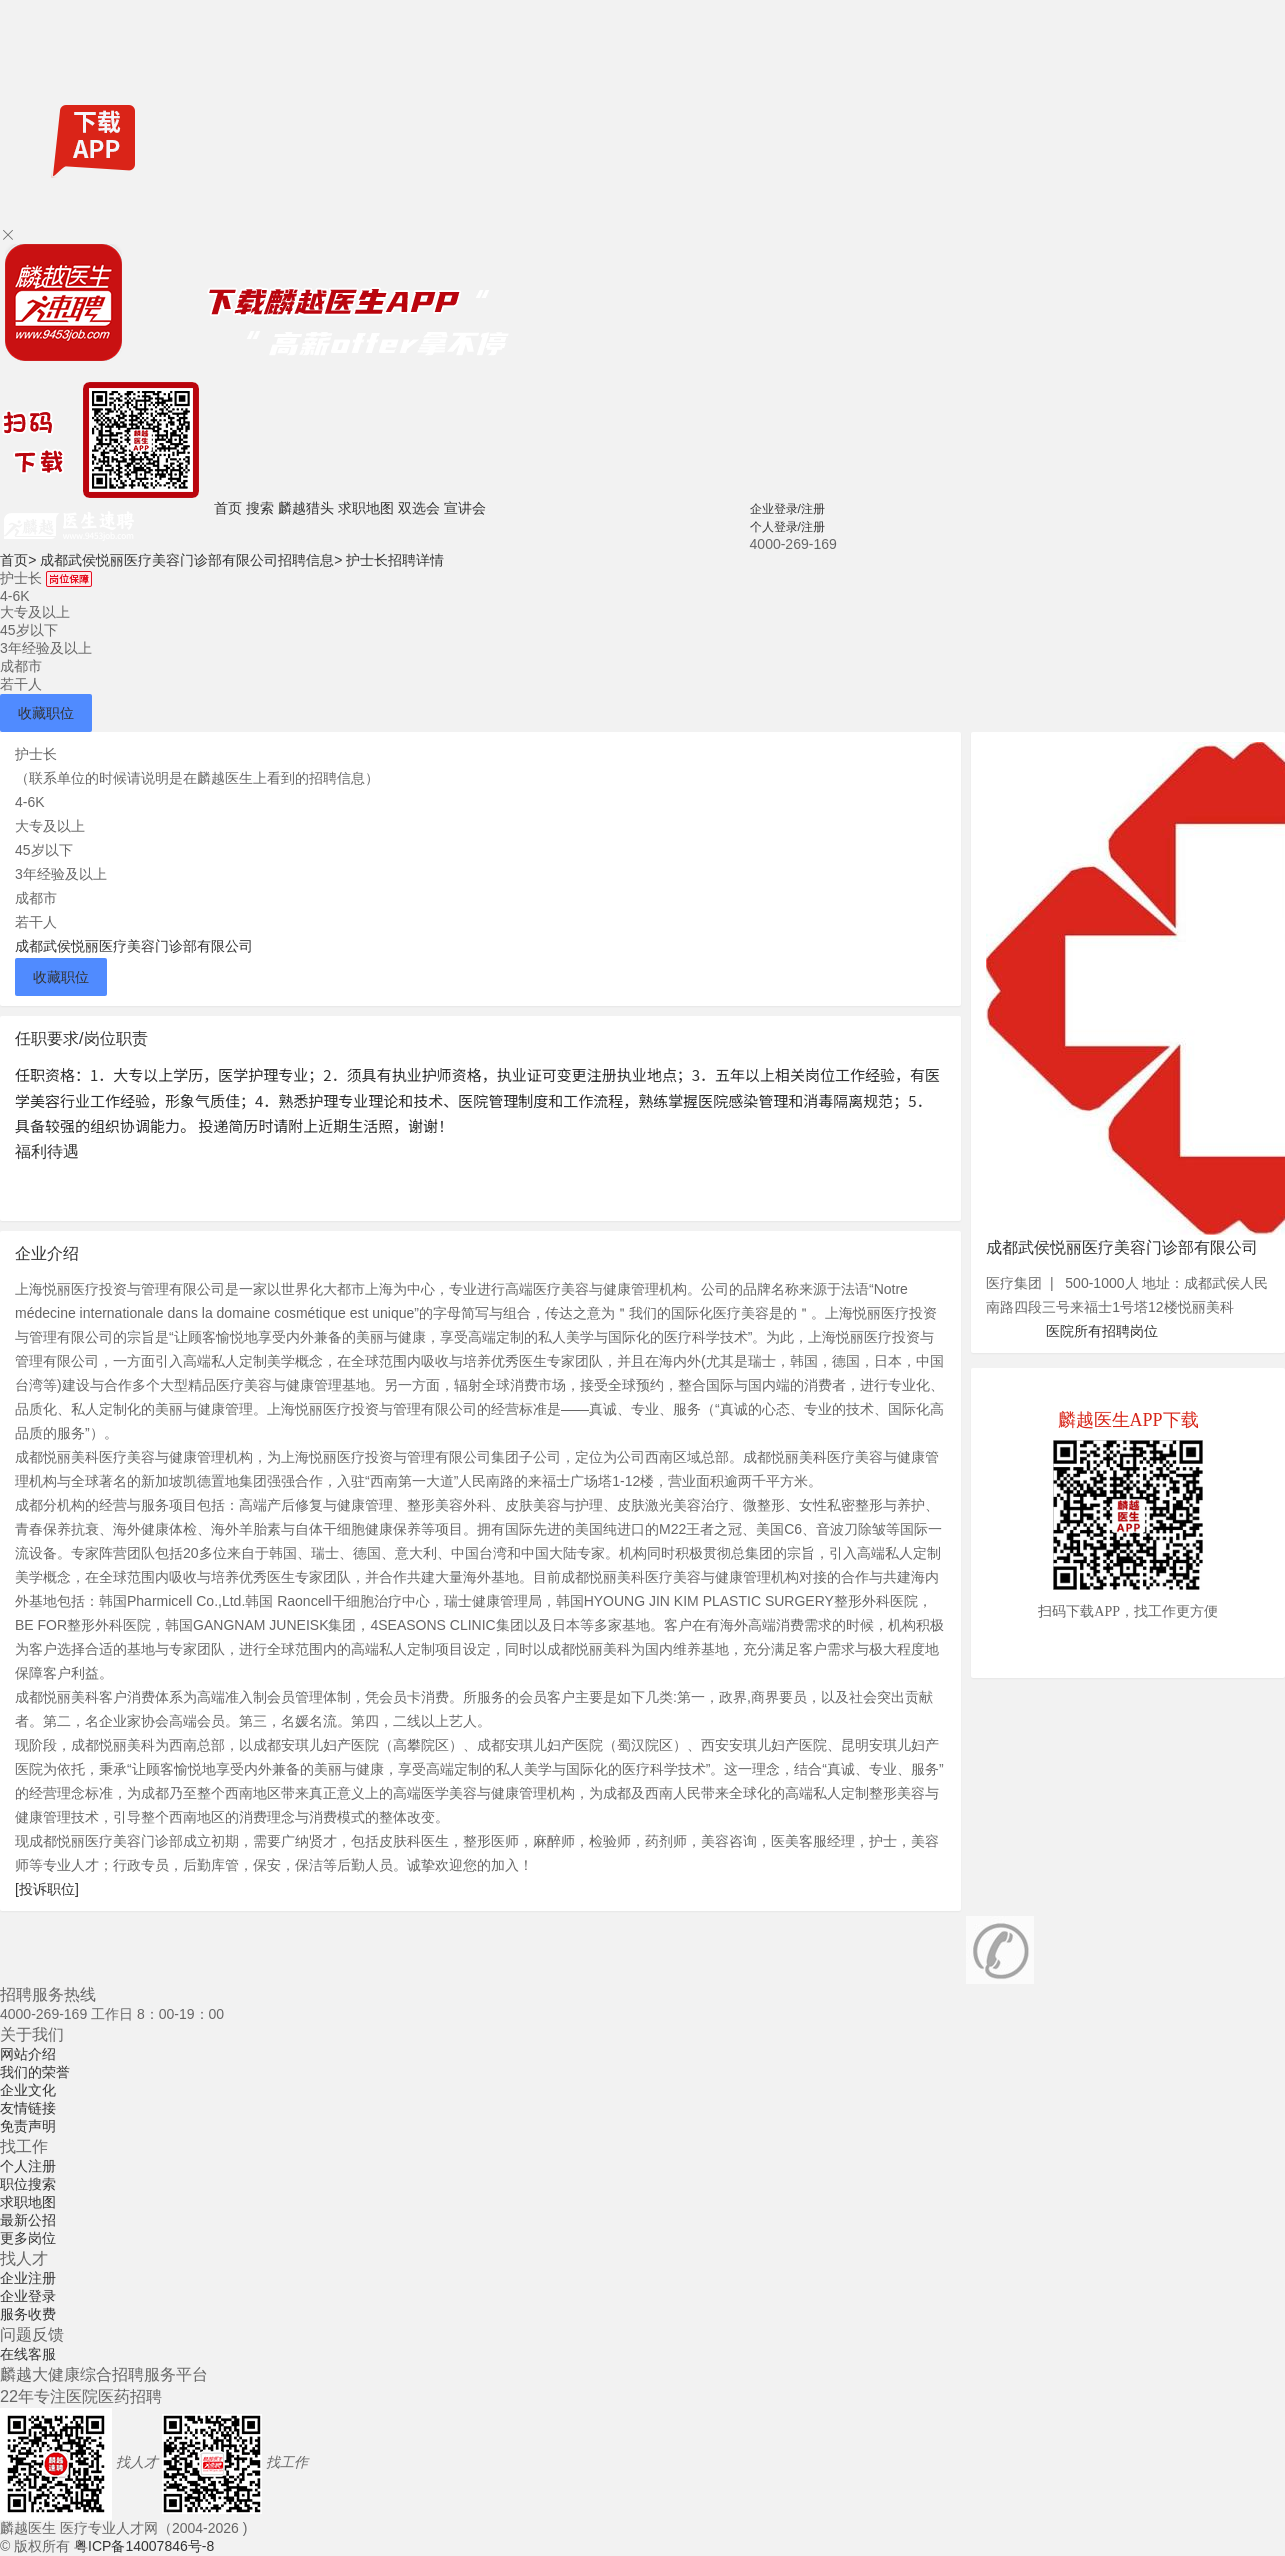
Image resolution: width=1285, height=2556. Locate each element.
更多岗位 (28, 2238)
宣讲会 (465, 508)
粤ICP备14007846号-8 (144, 2546)
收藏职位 (46, 713)
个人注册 (28, 2166)
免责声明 (28, 2126)
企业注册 (28, 2278)
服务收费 (28, 2314)
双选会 (419, 508)
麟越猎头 (306, 508)
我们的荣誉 (35, 2072)
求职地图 (366, 508)
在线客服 (28, 2354)
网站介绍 (28, 2054)
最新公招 (28, 2220)
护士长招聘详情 (395, 560)
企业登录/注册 (787, 509)
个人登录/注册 (787, 527)
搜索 (260, 508)
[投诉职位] (47, 1889)
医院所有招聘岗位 (1102, 1331)
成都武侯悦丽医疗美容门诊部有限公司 (134, 946)
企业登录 (28, 2296)
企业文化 (28, 2090)
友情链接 (28, 2108)
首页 (228, 508)
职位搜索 (28, 2184)
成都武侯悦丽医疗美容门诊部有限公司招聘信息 (191, 560)
